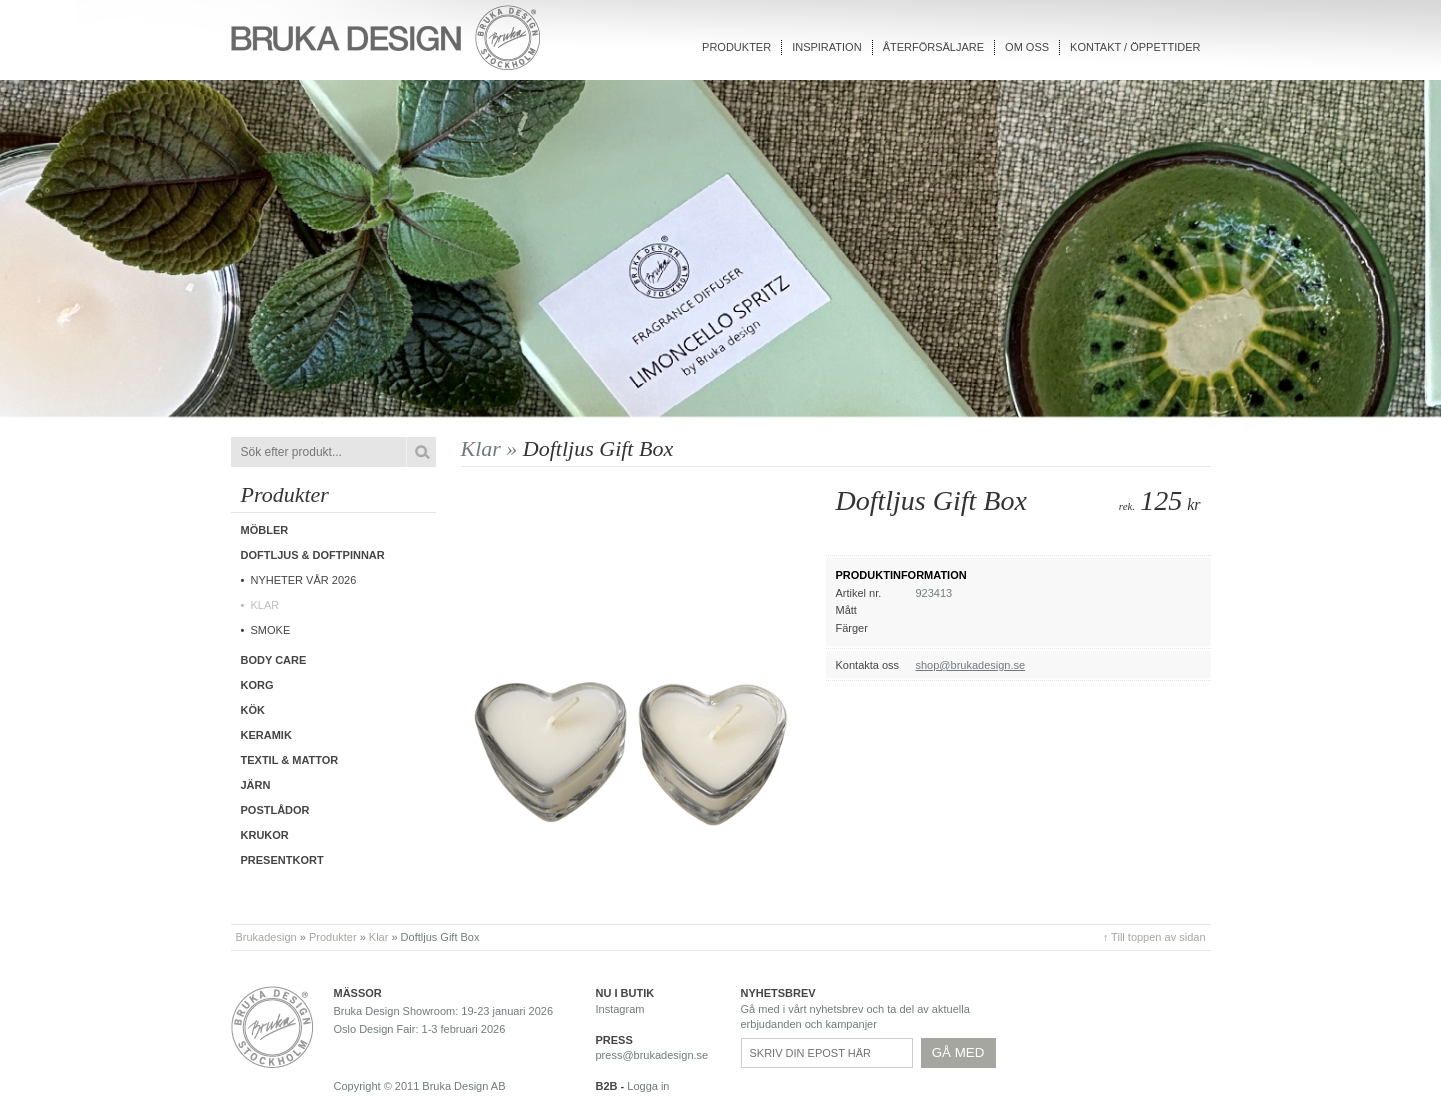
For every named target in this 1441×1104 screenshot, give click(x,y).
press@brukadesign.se (652, 1055)
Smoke (271, 630)
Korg (257, 685)
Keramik (266, 735)
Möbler (265, 530)
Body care (274, 660)
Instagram (620, 1009)
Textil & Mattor (290, 760)
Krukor (265, 835)
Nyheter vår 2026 (304, 580)
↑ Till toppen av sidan (1154, 937)
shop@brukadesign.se (971, 665)
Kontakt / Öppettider (1135, 47)
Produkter (736, 47)
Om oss (1027, 47)
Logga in (648, 1086)
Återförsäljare (933, 47)
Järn (256, 785)
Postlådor (275, 810)
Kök (253, 710)
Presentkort (282, 860)
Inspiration (826, 47)
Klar (265, 605)
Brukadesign (266, 937)
